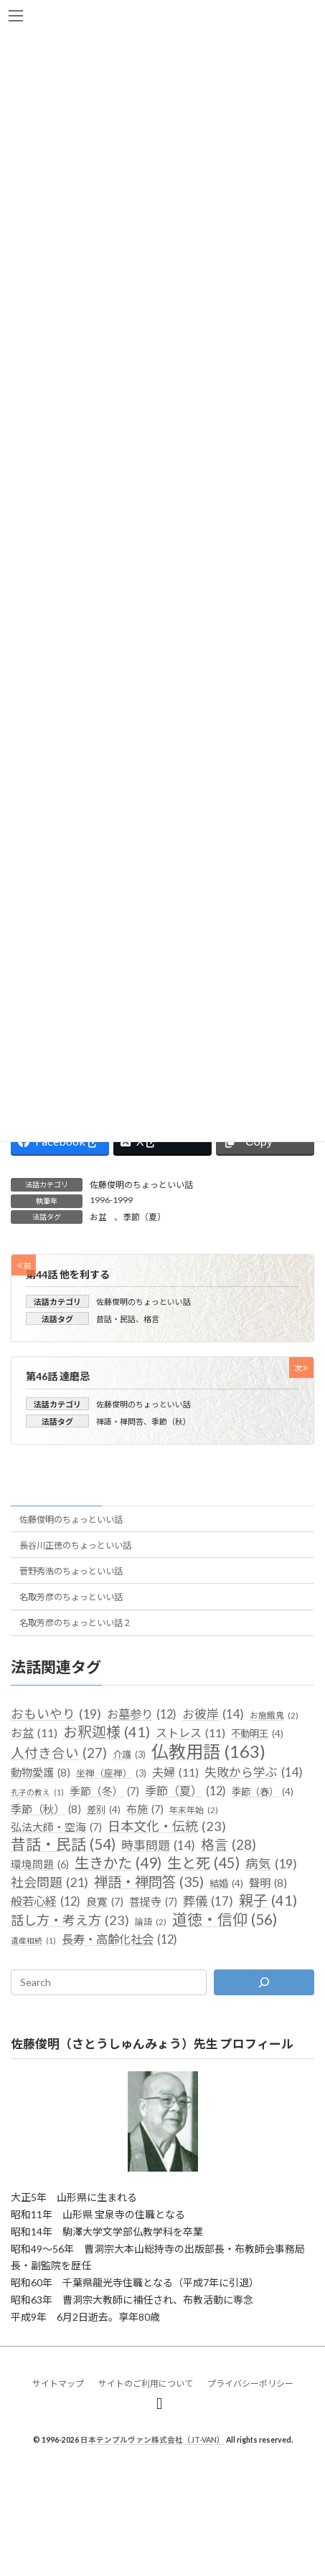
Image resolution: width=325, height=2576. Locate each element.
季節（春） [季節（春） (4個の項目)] (262, 1792)
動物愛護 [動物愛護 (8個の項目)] (40, 1773)
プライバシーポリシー (250, 2383)
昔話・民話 (116, 1318)
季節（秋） (171, 1421)
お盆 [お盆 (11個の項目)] (34, 1733)
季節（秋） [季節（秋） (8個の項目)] (46, 1809)
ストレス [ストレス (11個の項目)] (190, 1733)
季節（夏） (144, 1217)
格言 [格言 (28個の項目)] (228, 1844)
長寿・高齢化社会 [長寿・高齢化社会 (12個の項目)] (119, 1939)
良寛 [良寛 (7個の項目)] (104, 1902)
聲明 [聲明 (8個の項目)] (268, 1883)
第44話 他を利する (68, 1274)
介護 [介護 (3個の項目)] (129, 1755)
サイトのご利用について (145, 2383)
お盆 (98, 1217)
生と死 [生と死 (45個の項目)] (203, 1863)
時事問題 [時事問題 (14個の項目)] (158, 1845)
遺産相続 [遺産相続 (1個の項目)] (33, 1940)
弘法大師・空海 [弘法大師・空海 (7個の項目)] (56, 1828)
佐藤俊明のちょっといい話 (141, 1184)
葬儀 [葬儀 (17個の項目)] (208, 1902)
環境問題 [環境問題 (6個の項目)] (40, 1864)
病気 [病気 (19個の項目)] (271, 1864)
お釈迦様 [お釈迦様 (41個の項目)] (106, 1732)
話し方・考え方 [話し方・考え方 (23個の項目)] (70, 1921)
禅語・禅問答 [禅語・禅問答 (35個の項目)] (149, 1882)
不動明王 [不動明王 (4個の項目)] (257, 1735)
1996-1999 (111, 1199)
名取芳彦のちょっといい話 (71, 1597)
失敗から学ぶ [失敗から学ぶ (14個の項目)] (253, 1772)
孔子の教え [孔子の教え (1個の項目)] (37, 1792)
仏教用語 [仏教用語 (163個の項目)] (208, 1751)
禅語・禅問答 (119, 1421)
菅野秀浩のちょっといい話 (71, 1571)
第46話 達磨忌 (58, 1377)
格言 (151, 1318)
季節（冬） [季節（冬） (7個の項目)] (104, 1791)
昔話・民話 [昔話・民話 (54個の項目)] (63, 1844)
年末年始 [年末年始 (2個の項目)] (193, 1810)
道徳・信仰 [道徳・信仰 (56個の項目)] (224, 1920)
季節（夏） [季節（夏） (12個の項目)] (185, 1791)
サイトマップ (58, 2383)
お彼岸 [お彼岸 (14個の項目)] (213, 1714)
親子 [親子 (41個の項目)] (268, 1901)
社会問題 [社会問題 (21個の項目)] (49, 1882)
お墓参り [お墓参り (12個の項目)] (141, 1714)
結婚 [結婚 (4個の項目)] (226, 1884)
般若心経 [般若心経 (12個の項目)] (45, 1902)
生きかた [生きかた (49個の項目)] (118, 1863)
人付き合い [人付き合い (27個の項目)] (59, 1753)
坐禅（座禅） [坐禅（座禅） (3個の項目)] (111, 1773)
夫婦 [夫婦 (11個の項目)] (175, 1772)
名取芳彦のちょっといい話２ (75, 1622)
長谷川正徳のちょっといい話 (75, 1545)
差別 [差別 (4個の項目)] (104, 1810)
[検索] (264, 1982)
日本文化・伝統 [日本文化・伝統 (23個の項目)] (167, 1827)
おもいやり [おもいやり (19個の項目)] (56, 1714)
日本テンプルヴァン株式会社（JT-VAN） (152, 2439)
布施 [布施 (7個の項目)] (145, 1809)
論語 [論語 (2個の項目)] (150, 1922)
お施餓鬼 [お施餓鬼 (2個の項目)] (274, 1715)
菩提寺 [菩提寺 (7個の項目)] (153, 1902)
